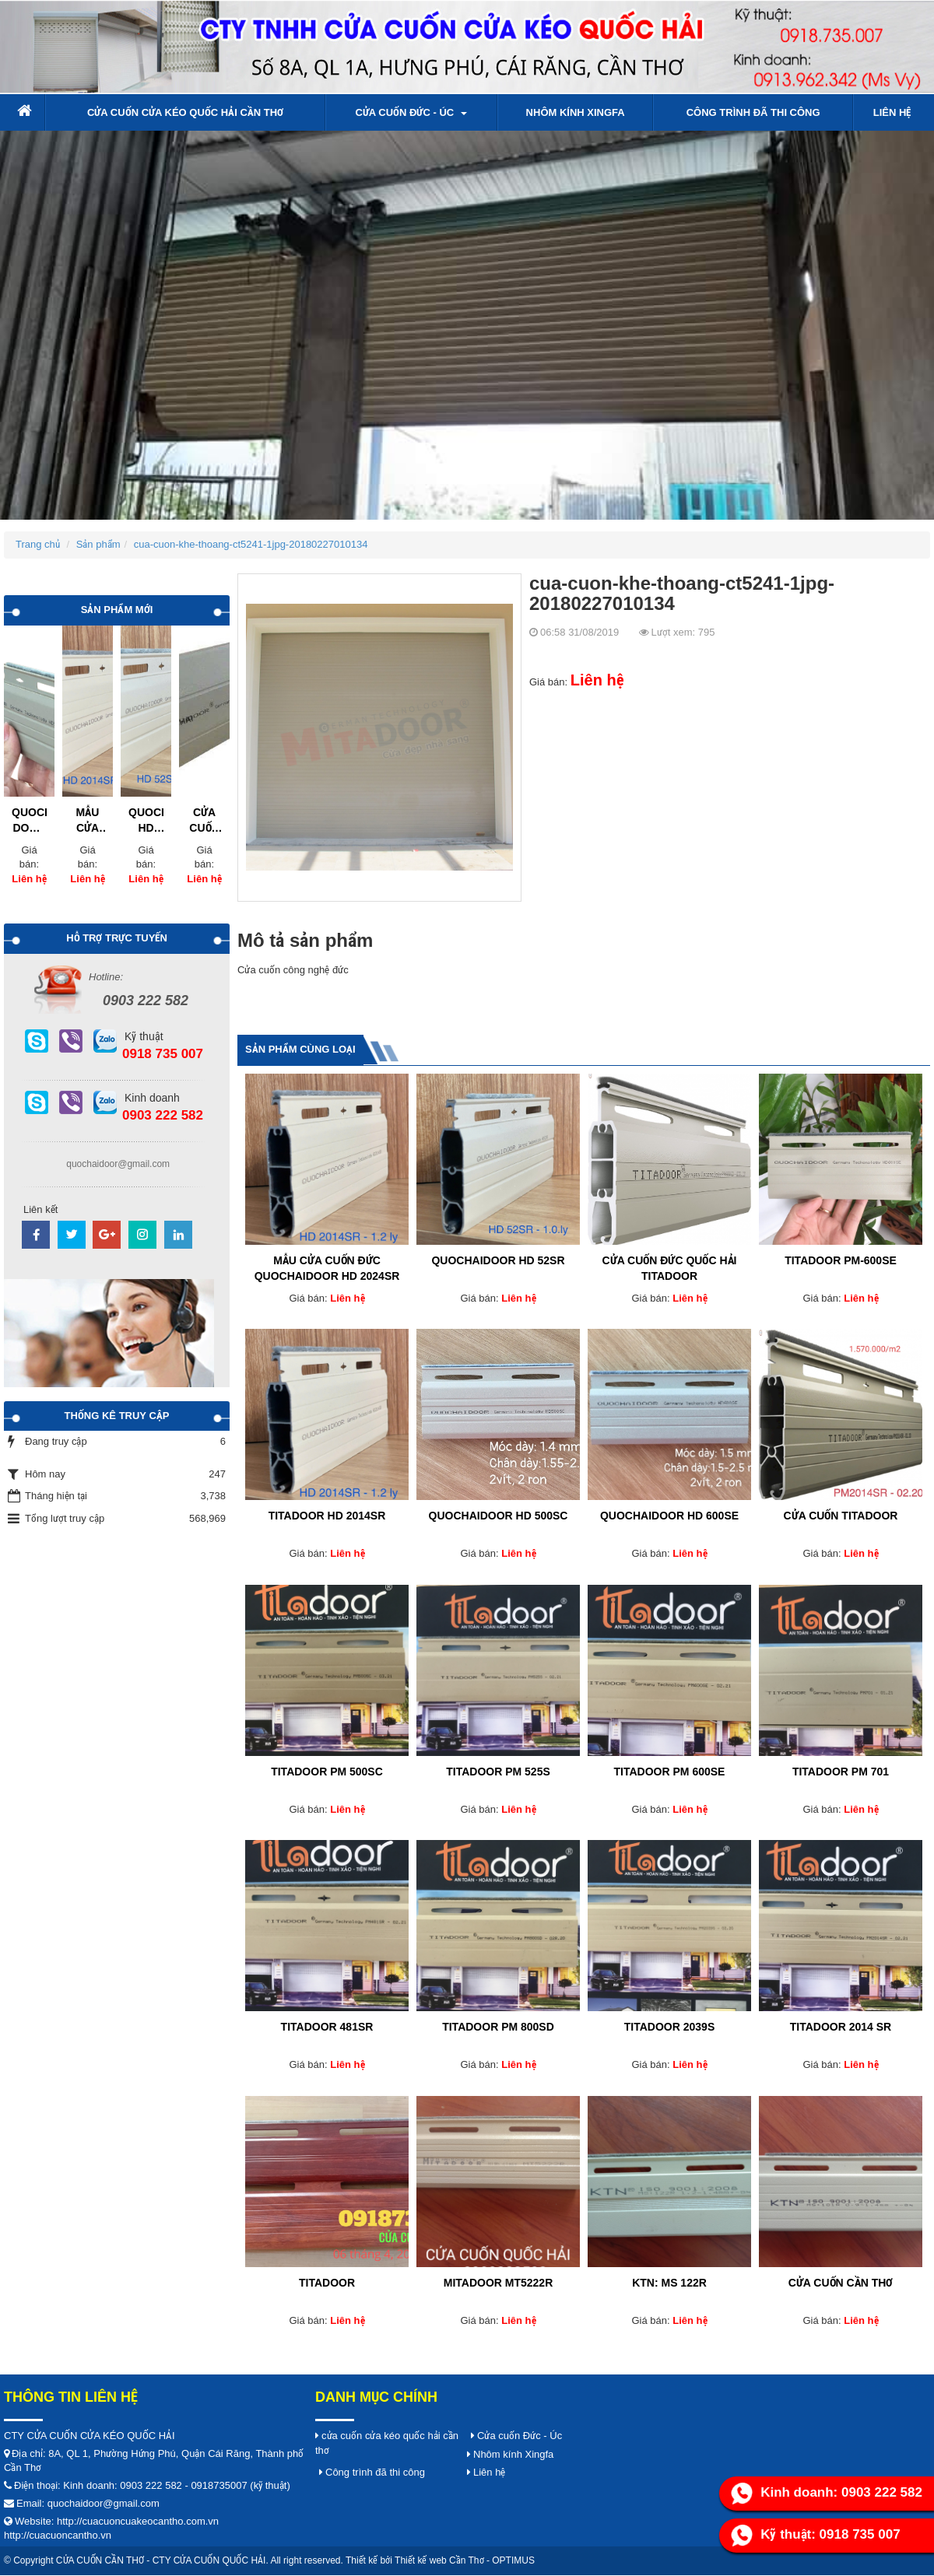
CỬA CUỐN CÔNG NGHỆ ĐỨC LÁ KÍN (204, 821)
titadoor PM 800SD (498, 2026)
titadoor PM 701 (840, 1771)
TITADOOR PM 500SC (327, 1771)
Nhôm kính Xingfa (575, 112)
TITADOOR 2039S (669, 2026)
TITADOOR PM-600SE (841, 1260)
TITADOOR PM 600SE (669, 1771)
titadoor (327, 2282)
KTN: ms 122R (669, 2282)
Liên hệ (892, 112)
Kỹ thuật (144, 1036)
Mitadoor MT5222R (498, 2282)
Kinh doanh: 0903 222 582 (826, 2493)
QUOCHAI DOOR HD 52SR (29, 821)
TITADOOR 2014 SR (840, 2026)
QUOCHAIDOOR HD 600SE (669, 1515)
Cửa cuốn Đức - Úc (411, 112)
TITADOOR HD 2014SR (327, 1515)
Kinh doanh (152, 1098)
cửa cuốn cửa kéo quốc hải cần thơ (185, 112)
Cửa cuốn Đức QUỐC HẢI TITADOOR (669, 1268)
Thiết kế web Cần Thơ (439, 2560)
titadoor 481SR (327, 2026)
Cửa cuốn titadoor (841, 1515)
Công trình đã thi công (753, 112)
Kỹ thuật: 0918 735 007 (815, 2535)
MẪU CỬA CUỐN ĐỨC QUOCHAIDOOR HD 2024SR (327, 1268)
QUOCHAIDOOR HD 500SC (498, 1515)
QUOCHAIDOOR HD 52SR (497, 1260)
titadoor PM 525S (498, 1771)
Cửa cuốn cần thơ (841, 2282)
